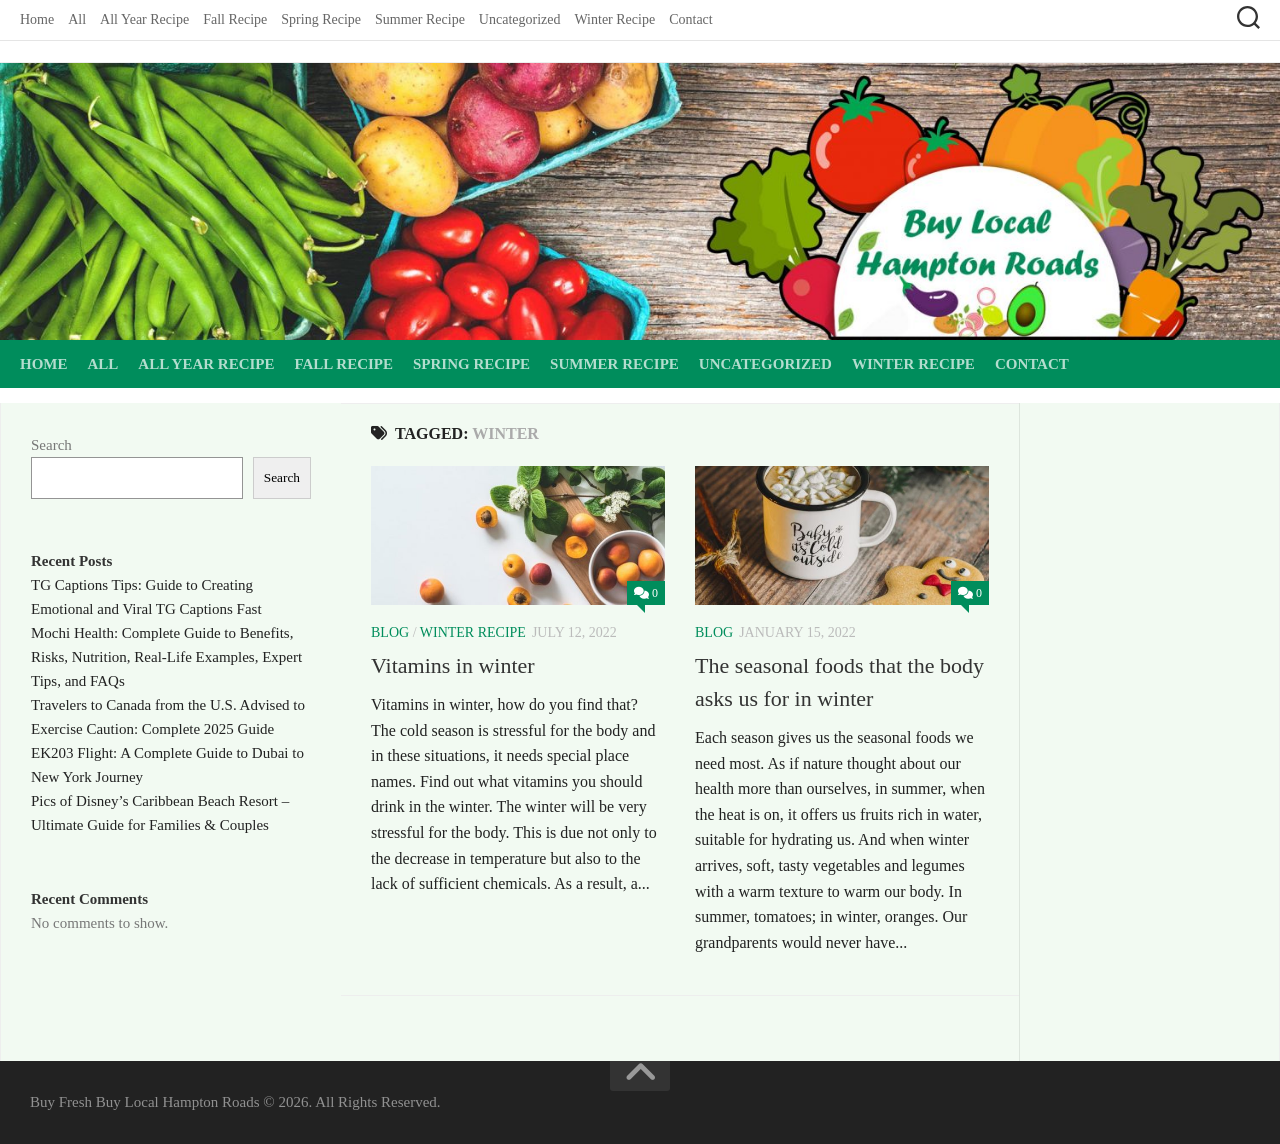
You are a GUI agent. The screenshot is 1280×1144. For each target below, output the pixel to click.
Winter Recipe (614, 19)
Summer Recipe (420, 19)
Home (37, 19)
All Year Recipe (144, 19)
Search (51, 445)
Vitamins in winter (453, 665)
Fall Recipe (235, 19)
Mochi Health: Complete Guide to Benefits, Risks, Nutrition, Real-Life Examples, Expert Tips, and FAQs (166, 657)
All (77, 19)
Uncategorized (520, 19)
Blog (390, 632)
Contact (691, 19)
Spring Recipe (321, 19)
